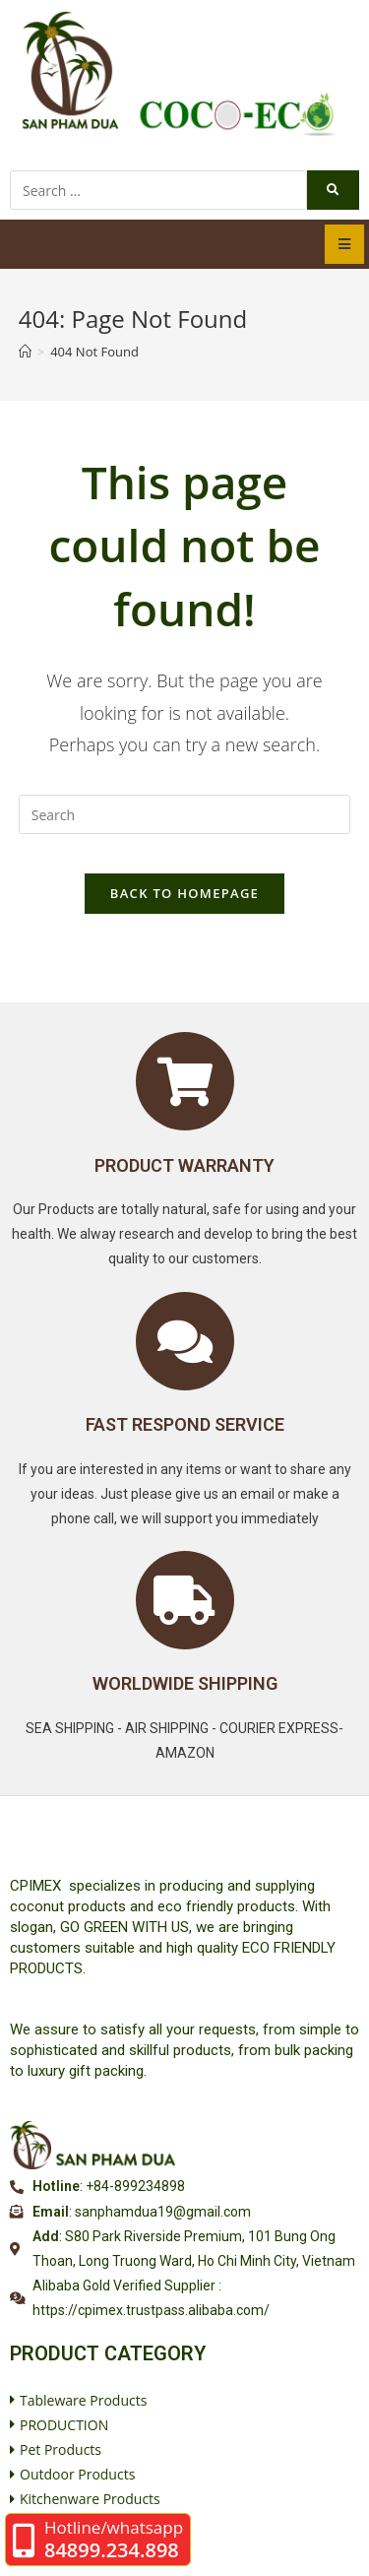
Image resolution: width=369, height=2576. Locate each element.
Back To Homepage (184, 893)
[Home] (25, 351)
